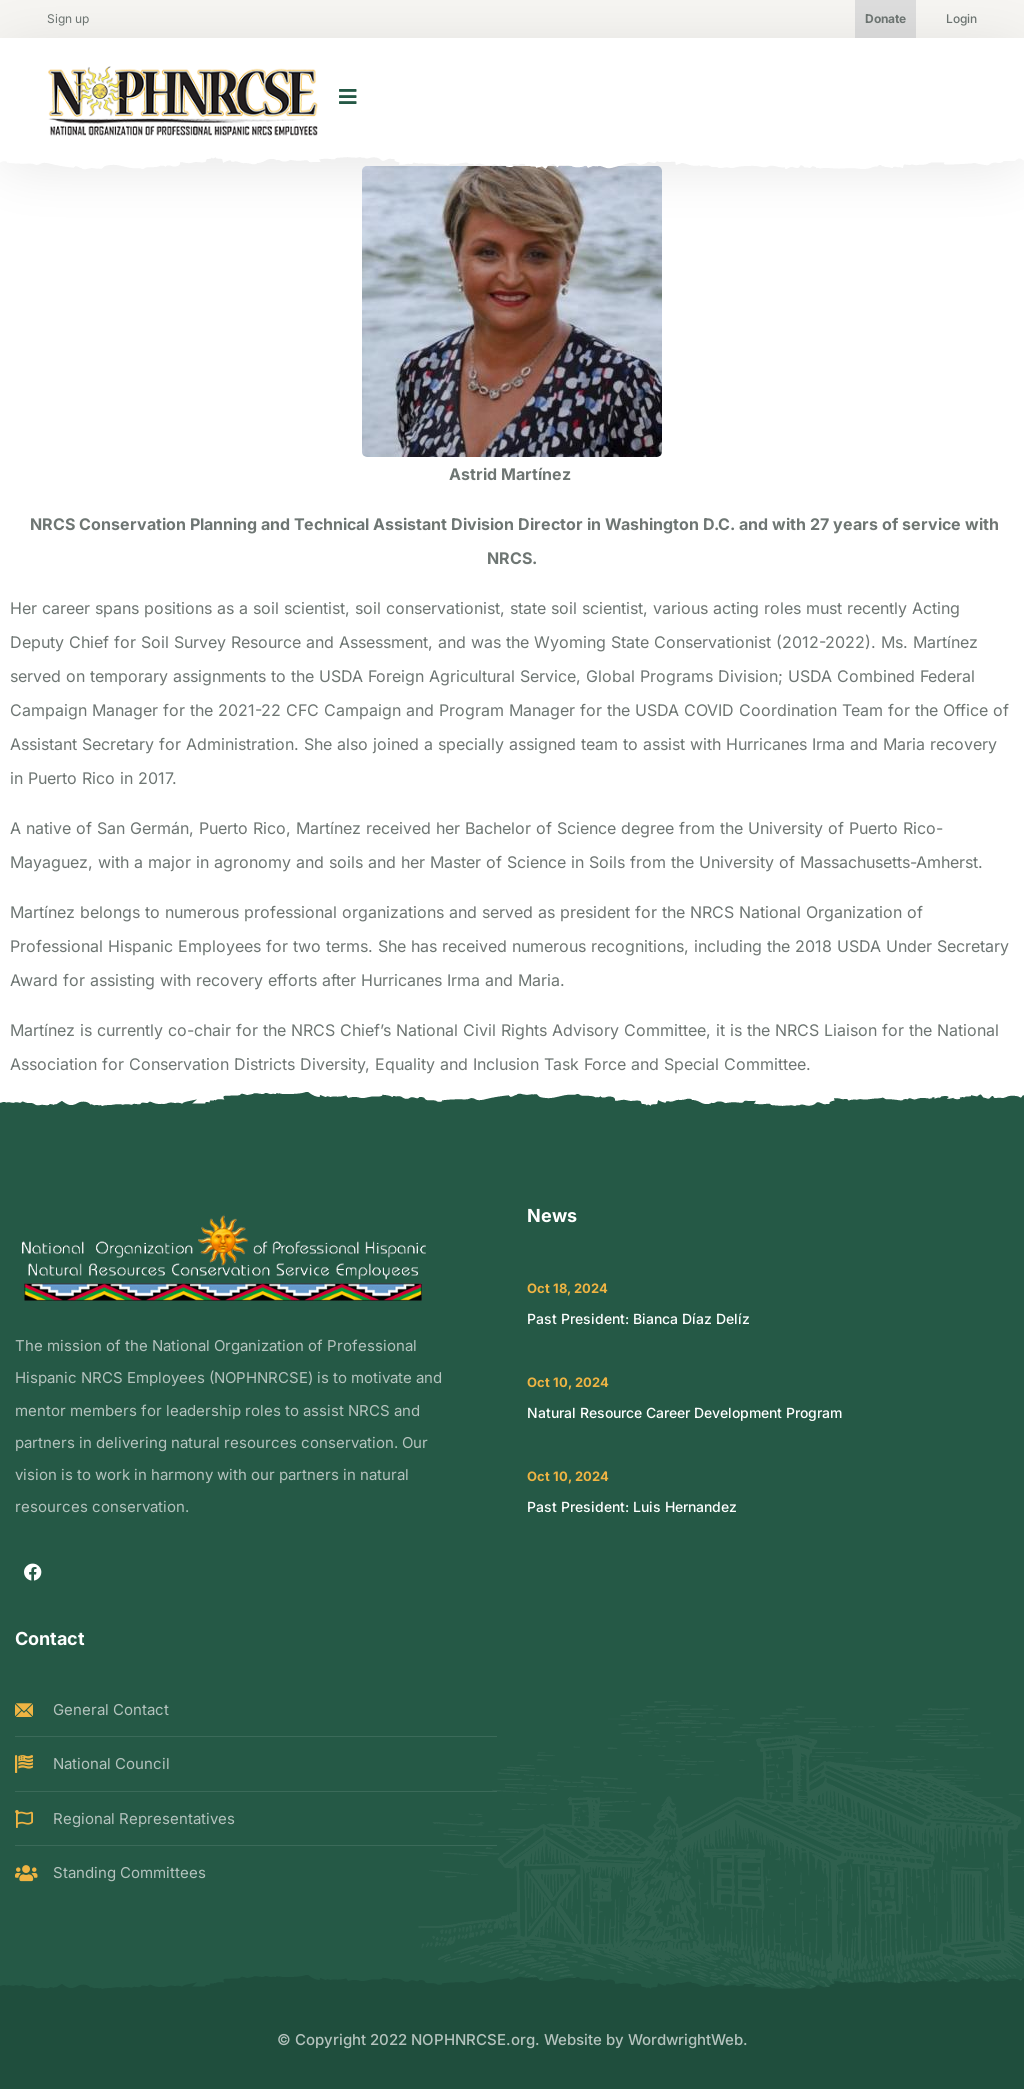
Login (961, 18)
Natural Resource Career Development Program (684, 1412)
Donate (885, 18)
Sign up (68, 18)
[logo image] (183, 97)
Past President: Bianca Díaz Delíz (638, 1318)
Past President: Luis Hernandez (632, 1506)
